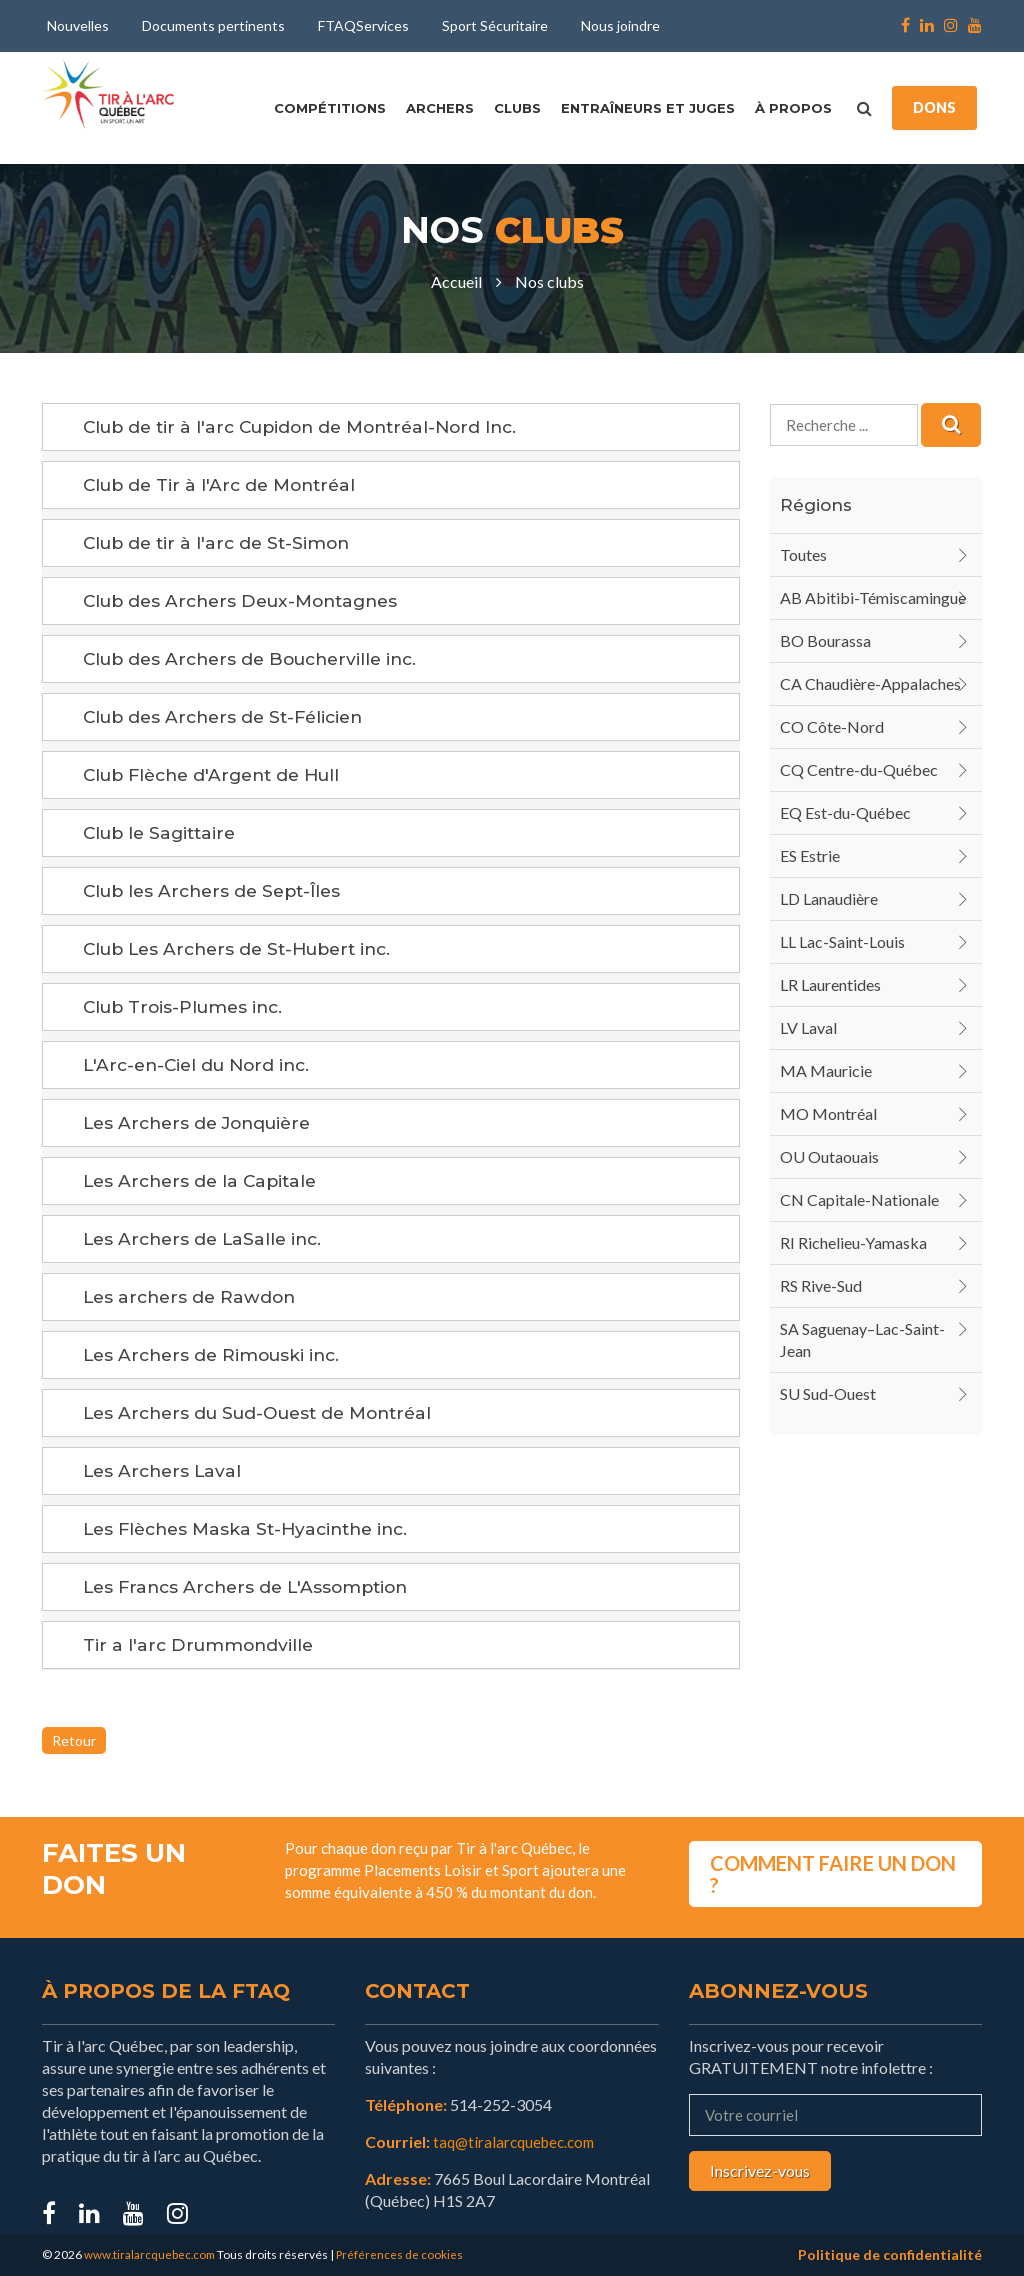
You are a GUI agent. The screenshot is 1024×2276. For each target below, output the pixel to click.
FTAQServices (363, 25)
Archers (440, 108)
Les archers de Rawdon (193, 1297)
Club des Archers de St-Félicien (230, 717)
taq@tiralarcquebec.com (518, 2141)
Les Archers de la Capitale (204, 1181)
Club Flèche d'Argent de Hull (219, 775)
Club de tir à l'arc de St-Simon (221, 543)
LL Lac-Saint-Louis (842, 941)
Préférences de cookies (404, 2254)
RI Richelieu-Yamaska (853, 1242)
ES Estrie (810, 855)
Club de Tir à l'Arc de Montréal (225, 485)
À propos (793, 108)
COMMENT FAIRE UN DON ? (833, 1870)
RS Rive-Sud (821, 1285)
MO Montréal (828, 1113)
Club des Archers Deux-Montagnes (249, 601)
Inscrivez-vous (760, 2170)
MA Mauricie (826, 1070)
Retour (74, 1740)
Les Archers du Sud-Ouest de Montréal (266, 1413)
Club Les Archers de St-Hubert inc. (246, 949)
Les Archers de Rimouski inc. (216, 1355)
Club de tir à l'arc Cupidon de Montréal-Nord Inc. (311, 427)
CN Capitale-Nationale (859, 1199)
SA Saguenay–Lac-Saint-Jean (862, 1339)
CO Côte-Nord (832, 726)
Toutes (803, 554)
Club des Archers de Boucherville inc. (258, 659)
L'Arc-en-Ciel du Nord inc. (202, 1065)
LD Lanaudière (829, 898)
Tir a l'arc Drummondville (201, 1645)
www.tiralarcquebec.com (151, 2254)
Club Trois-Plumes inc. (187, 1007)
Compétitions (330, 108)
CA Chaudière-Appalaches (870, 683)
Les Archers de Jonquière (203, 1123)
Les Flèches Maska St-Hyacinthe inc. (253, 1529)
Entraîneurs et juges (648, 108)
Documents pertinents (213, 25)
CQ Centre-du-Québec (859, 769)
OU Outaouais (829, 1156)
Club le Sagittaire (163, 833)
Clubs (517, 108)
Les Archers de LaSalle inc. (207, 1239)
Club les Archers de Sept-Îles (218, 891)
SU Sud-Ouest (828, 1393)
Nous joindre (620, 25)
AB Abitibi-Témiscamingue (873, 597)
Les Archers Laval (165, 1471)
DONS (934, 107)
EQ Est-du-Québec (845, 812)
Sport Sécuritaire (495, 25)
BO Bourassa (825, 640)
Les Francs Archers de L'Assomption (252, 1587)
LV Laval (808, 1027)
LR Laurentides (830, 984)
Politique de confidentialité (890, 2254)
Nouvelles (78, 25)
